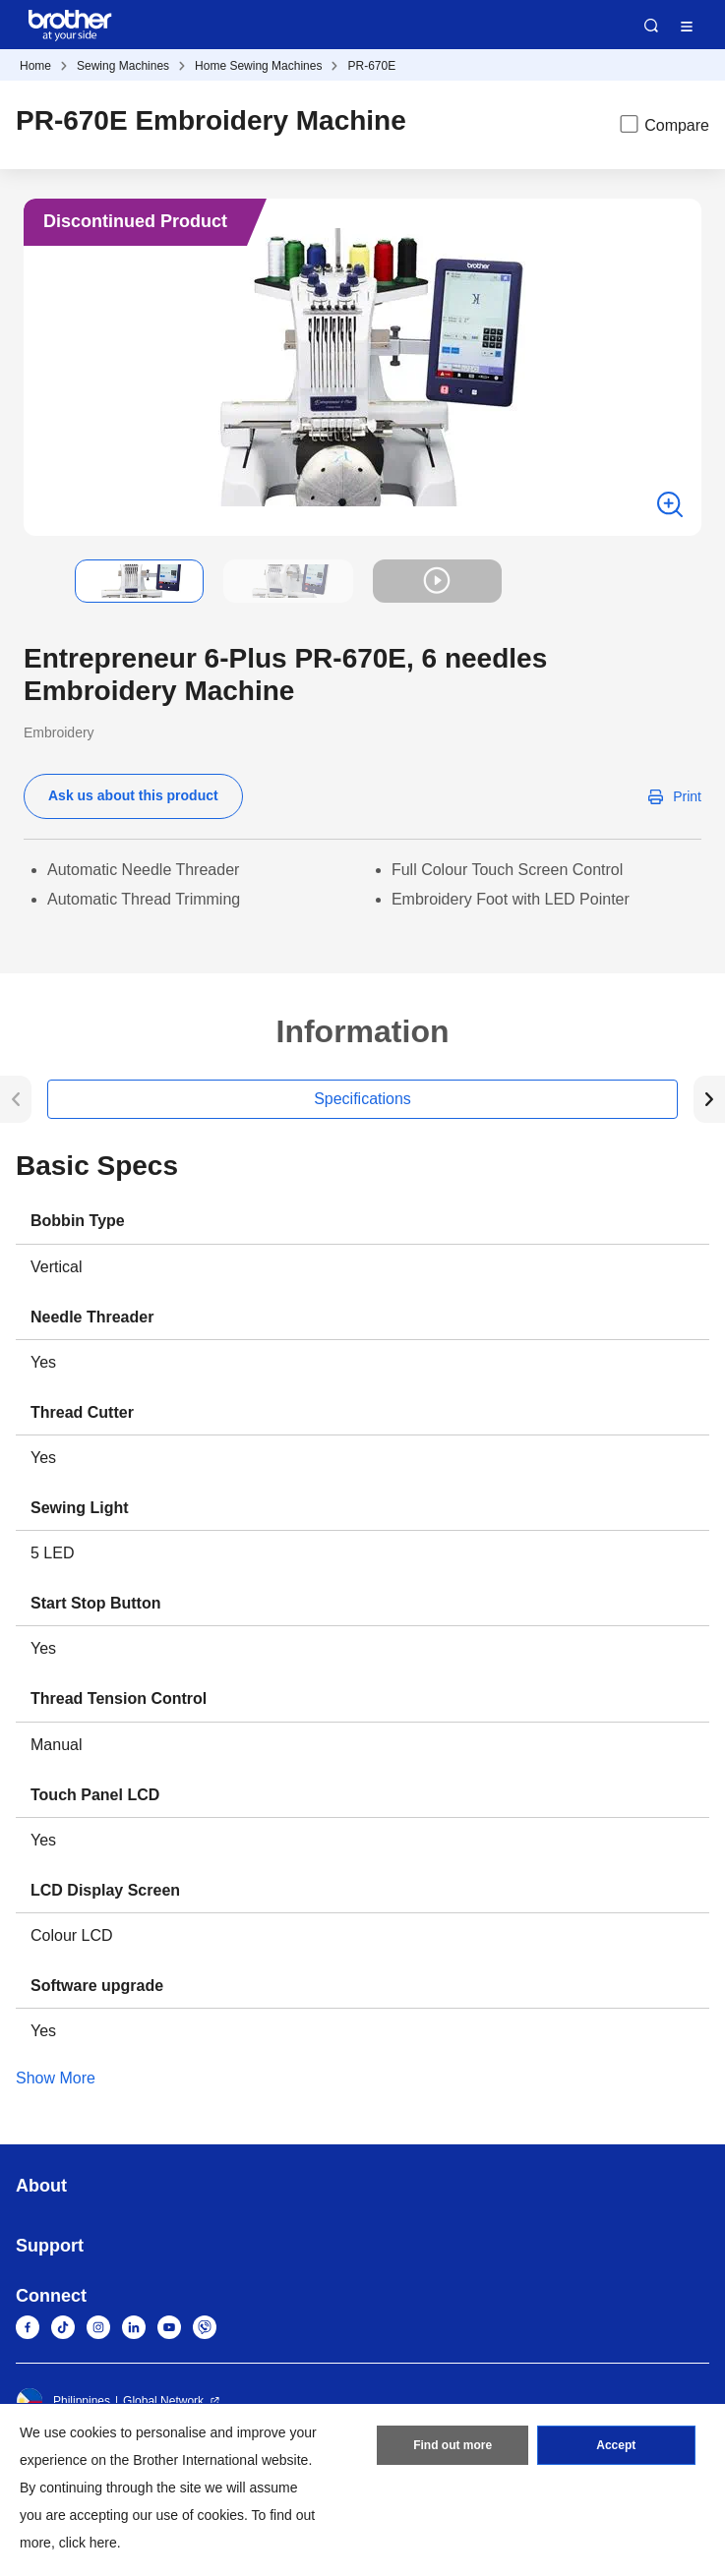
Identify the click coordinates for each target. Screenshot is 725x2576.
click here (88, 2542)
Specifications (362, 1098)
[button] (39, 581)
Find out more (452, 2445)
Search (651, 25)
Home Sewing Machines (258, 66)
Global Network (163, 2401)
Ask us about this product (133, 795)
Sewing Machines (123, 66)
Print (687, 796)
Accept (615, 2445)
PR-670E (371, 66)
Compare (663, 124)
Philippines (63, 2401)
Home (35, 66)
